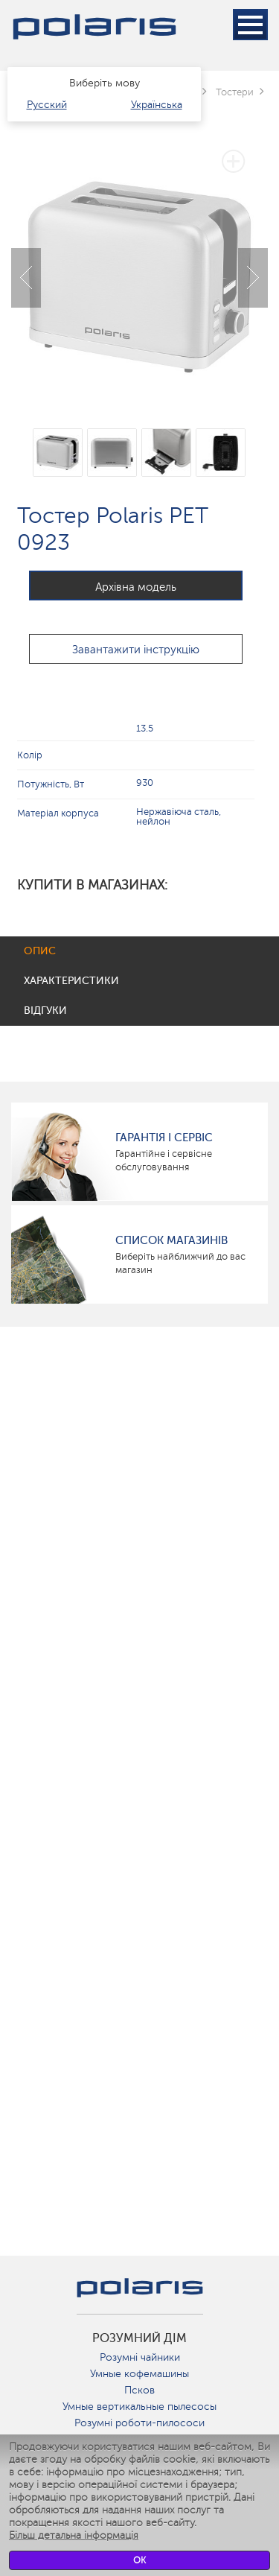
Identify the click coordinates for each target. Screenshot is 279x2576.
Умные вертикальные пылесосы (139, 2406)
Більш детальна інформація (73, 2535)
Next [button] (253, 278)
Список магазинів (171, 1240)
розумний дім (139, 2338)
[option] (139, 266)
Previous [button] (26, 278)
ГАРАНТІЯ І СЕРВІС (164, 1137)
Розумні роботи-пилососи (139, 2423)
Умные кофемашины (139, 2373)
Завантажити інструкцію (135, 649)
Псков (139, 2390)
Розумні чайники (140, 2357)
